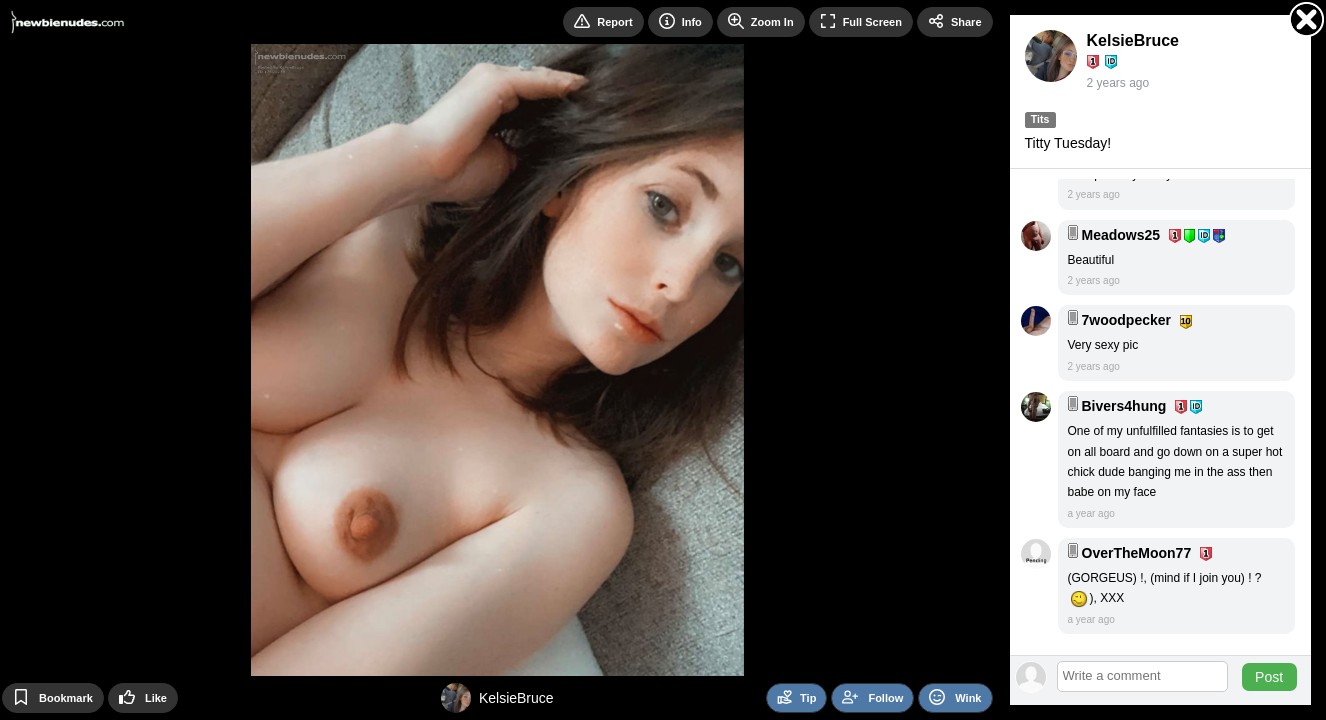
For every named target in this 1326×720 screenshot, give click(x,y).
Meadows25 (1121, 235)
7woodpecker (1126, 320)
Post (1269, 677)
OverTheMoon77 (1137, 553)
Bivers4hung (1124, 406)
